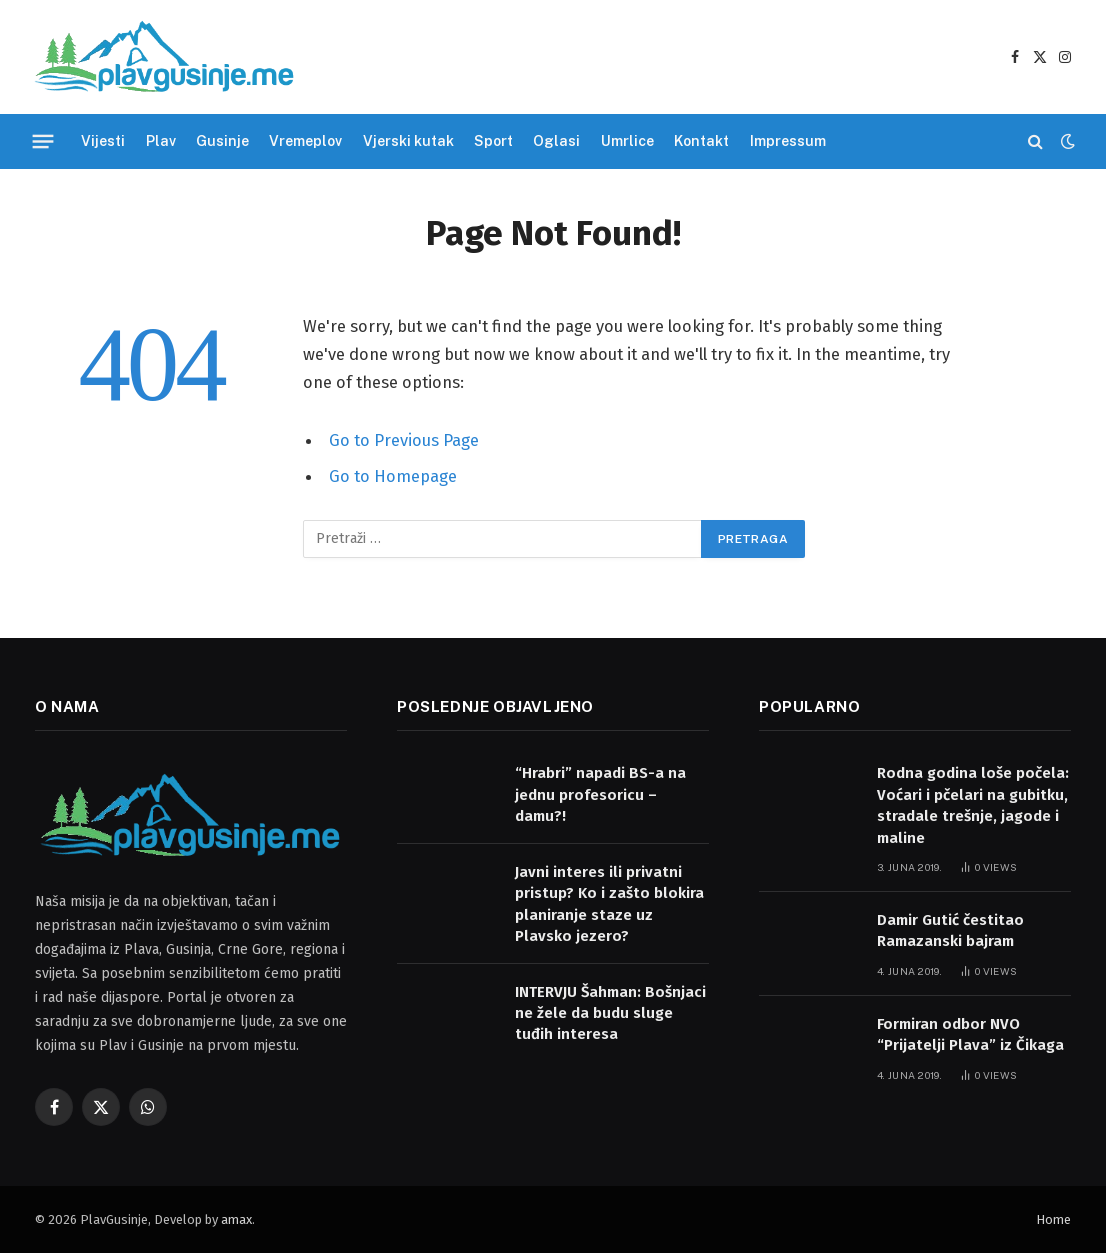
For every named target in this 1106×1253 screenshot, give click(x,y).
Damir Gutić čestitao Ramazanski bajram (950, 930)
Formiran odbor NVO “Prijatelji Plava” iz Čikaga (970, 1034)
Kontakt (701, 141)
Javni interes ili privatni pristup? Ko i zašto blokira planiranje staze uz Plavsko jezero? (609, 904)
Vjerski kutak (408, 141)
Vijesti (103, 141)
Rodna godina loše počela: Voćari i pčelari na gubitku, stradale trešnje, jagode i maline (973, 805)
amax (236, 1219)
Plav (161, 141)
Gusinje (222, 141)
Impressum (788, 141)
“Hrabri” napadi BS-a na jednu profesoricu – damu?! (600, 794)
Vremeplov (305, 141)
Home (1053, 1219)
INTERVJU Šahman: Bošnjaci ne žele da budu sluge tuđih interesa (610, 1013)
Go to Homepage (393, 476)
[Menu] (43, 141)
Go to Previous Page (404, 440)
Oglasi (556, 141)
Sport (493, 141)
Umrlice (627, 141)
